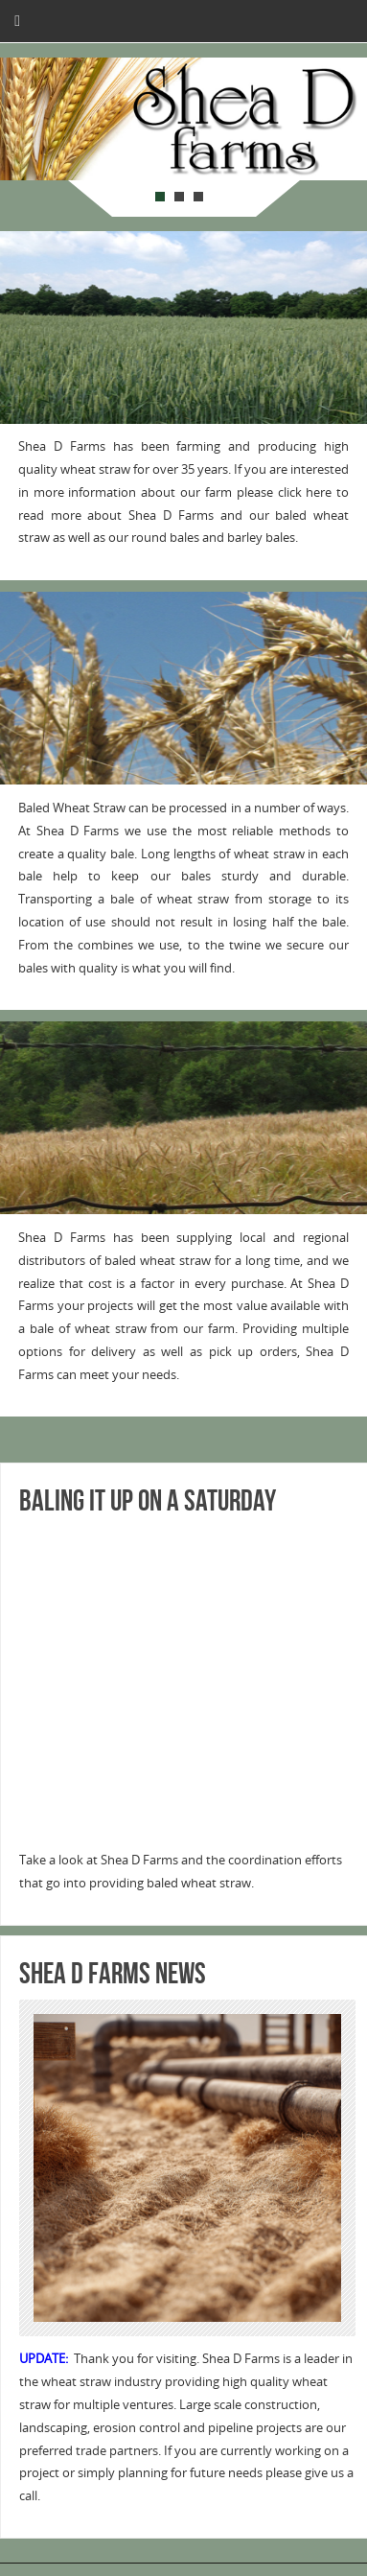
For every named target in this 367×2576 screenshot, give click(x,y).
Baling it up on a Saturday (147, 1500)
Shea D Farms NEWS (112, 1973)
